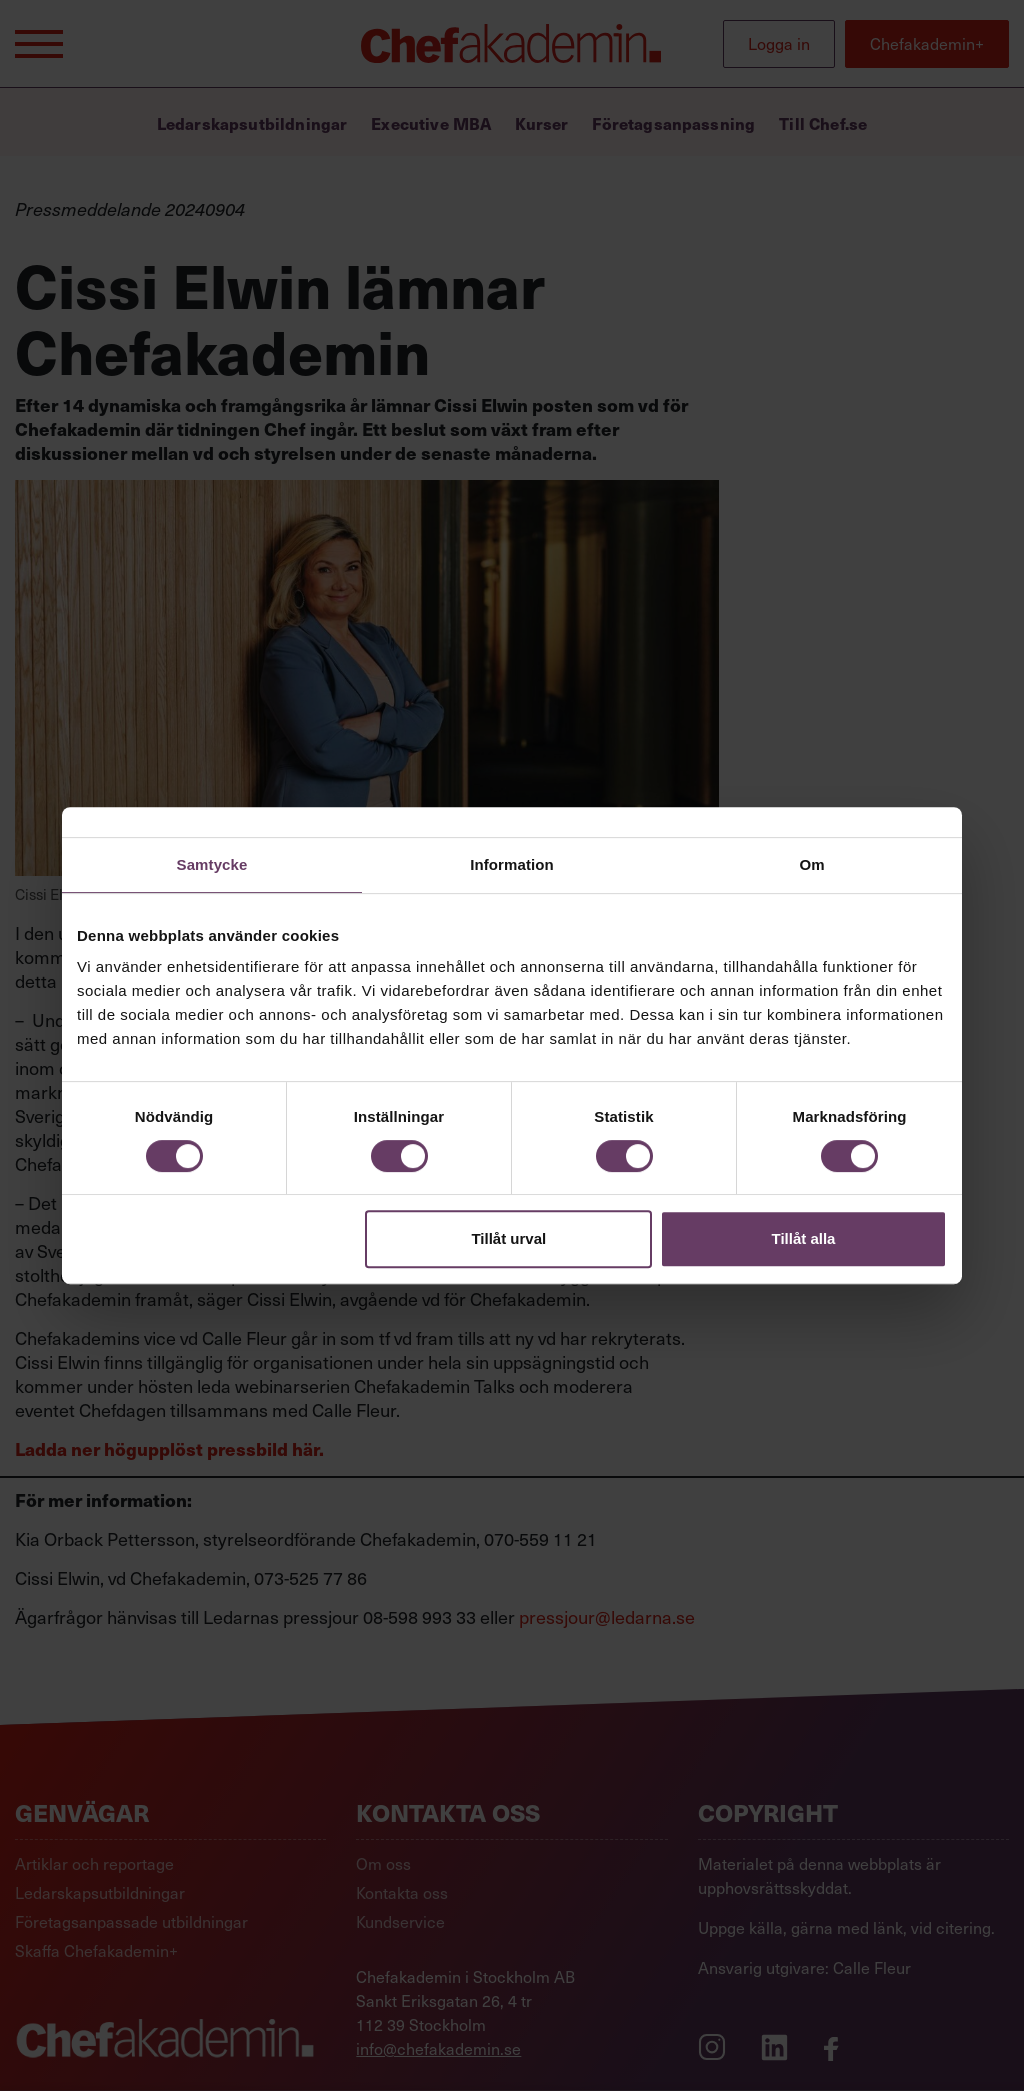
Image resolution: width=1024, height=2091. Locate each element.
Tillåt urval (508, 1238)
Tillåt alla (803, 1238)
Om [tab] (811, 864)
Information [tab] (512, 864)
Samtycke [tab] (212, 864)
